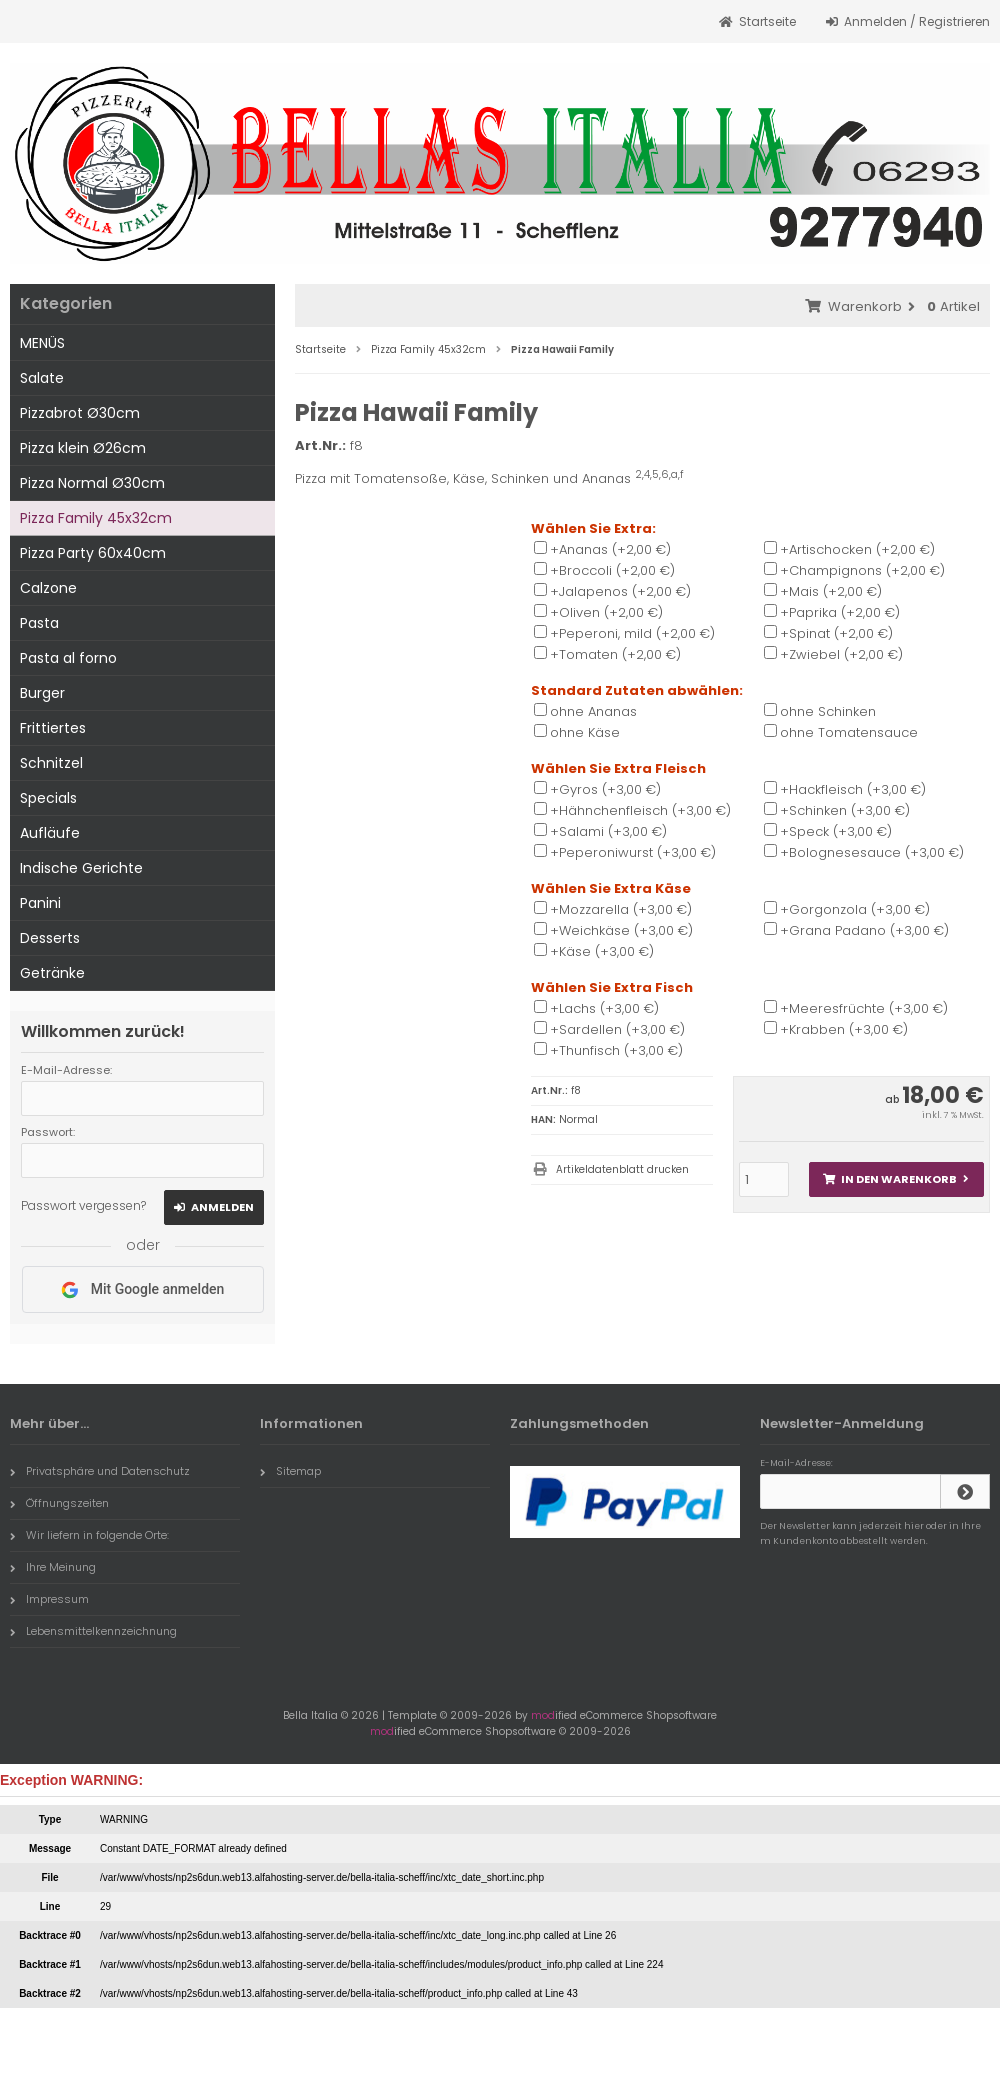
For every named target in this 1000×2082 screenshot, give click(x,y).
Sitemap (290, 1471)
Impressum (49, 1599)
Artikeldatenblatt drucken (622, 1169)
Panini (40, 903)
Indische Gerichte (81, 868)
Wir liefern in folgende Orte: (89, 1535)
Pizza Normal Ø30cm (92, 483)
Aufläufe (50, 833)
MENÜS (42, 343)
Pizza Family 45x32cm (96, 518)
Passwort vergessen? (83, 1205)
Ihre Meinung (53, 1567)
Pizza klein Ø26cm (83, 448)
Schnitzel (51, 763)
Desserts (50, 938)
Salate (42, 378)
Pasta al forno (68, 658)
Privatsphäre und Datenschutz (100, 1471)
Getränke (52, 973)
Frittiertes (53, 728)
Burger (42, 693)
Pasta (39, 623)
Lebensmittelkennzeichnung (93, 1631)
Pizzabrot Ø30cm (80, 413)
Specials (48, 798)
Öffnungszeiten (59, 1503)
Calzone (48, 588)
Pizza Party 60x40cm (93, 553)
